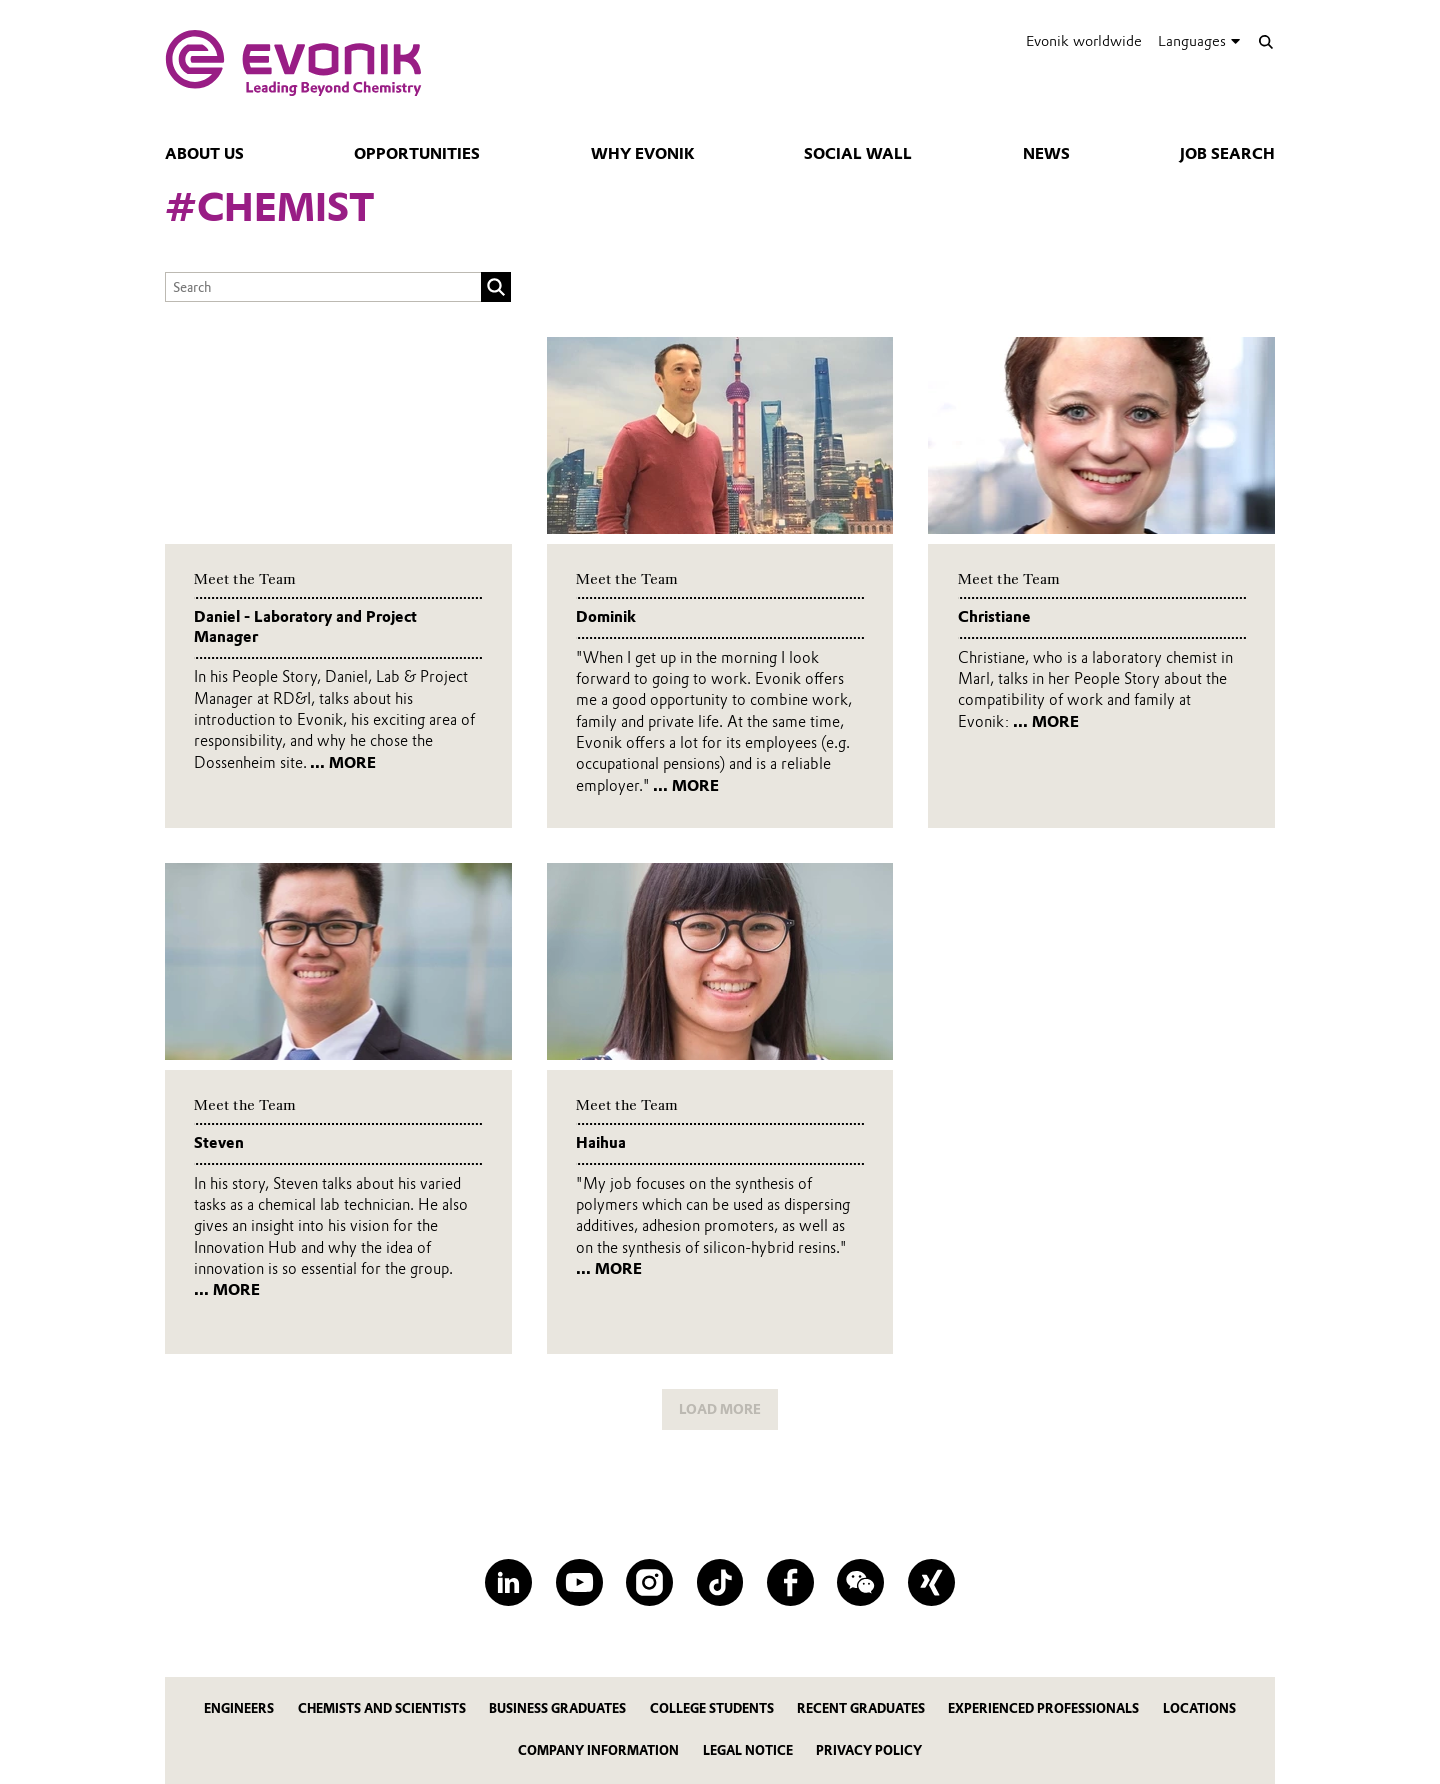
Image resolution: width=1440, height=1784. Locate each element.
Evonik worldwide (1084, 41)
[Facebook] (790, 1582)
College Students (712, 1708)
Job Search (1227, 154)
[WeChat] (860, 1582)
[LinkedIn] (508, 1582)
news (1046, 154)
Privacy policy (869, 1750)
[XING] (931, 1582)
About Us (204, 154)
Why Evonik (642, 154)
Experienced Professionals (1043, 1708)
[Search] (1265, 41)
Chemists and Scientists (382, 1708)
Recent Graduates (861, 1708)
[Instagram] (649, 1582)
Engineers (239, 1708)
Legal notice (748, 1750)
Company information (598, 1750)
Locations (1199, 1708)
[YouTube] (579, 1582)
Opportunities (417, 154)
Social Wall (858, 154)
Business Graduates (557, 1708)
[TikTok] (720, 1582)
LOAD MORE (720, 1409)
